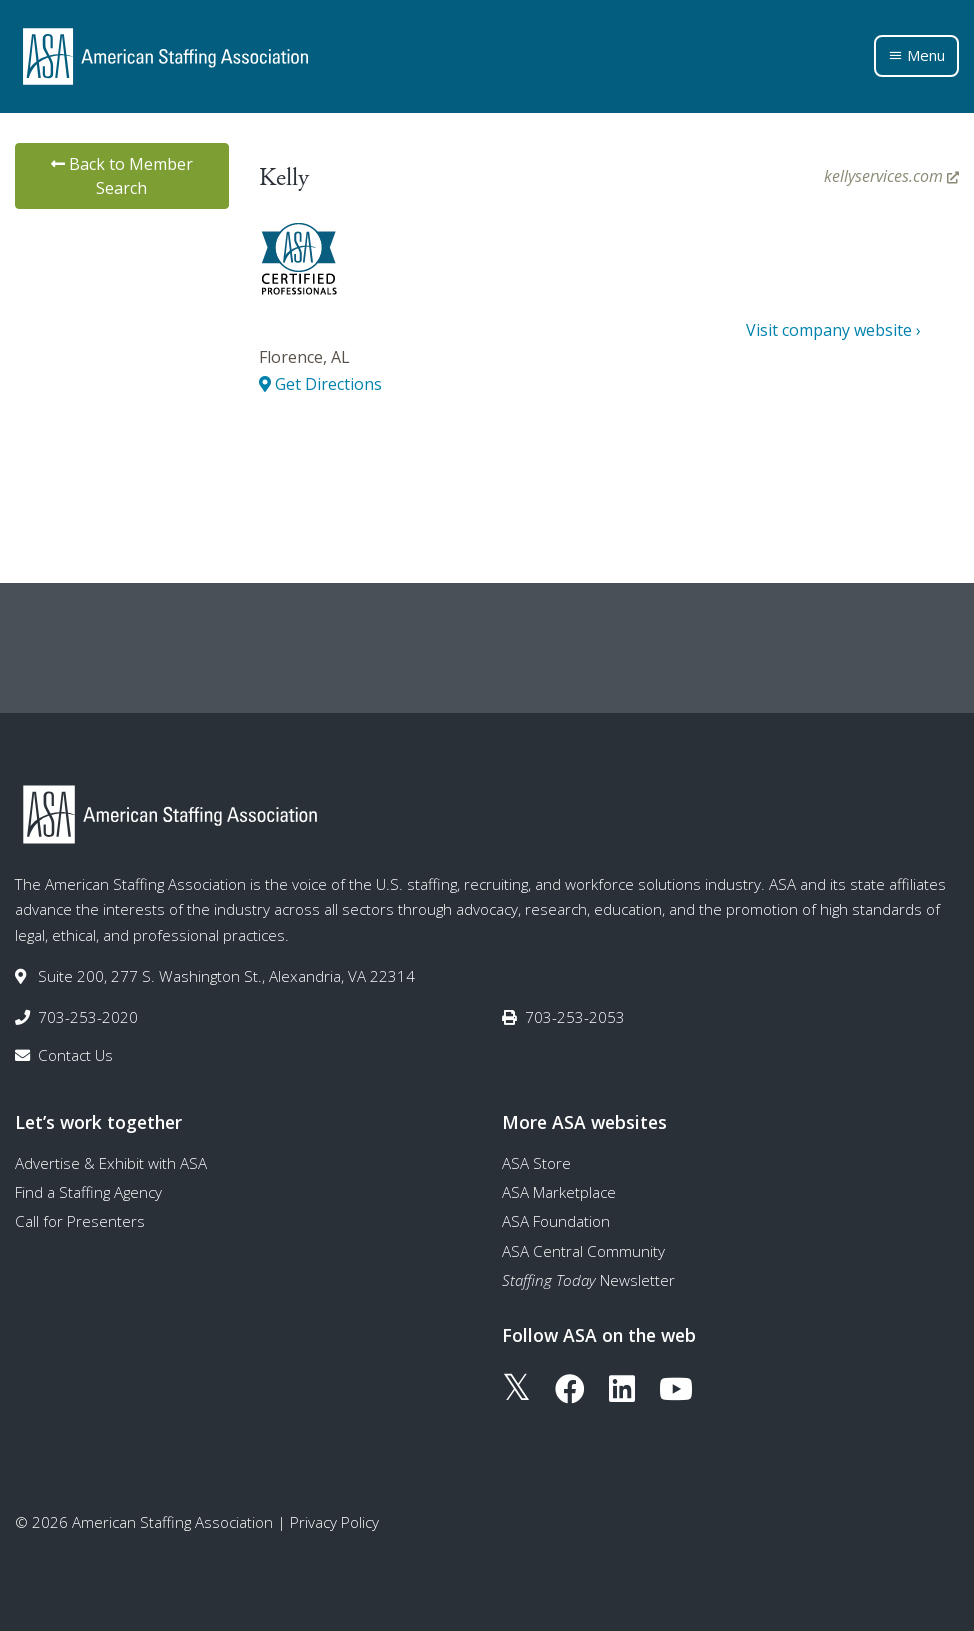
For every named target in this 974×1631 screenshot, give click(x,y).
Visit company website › (833, 330)
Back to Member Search (122, 176)
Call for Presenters (80, 1221)
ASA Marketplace (559, 1192)
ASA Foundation (556, 1221)
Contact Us (75, 1055)
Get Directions (320, 384)
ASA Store (536, 1163)
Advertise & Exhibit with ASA (111, 1163)
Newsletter (588, 1280)
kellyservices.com (891, 176)
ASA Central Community (583, 1251)
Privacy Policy (334, 1522)
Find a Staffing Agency (88, 1192)
